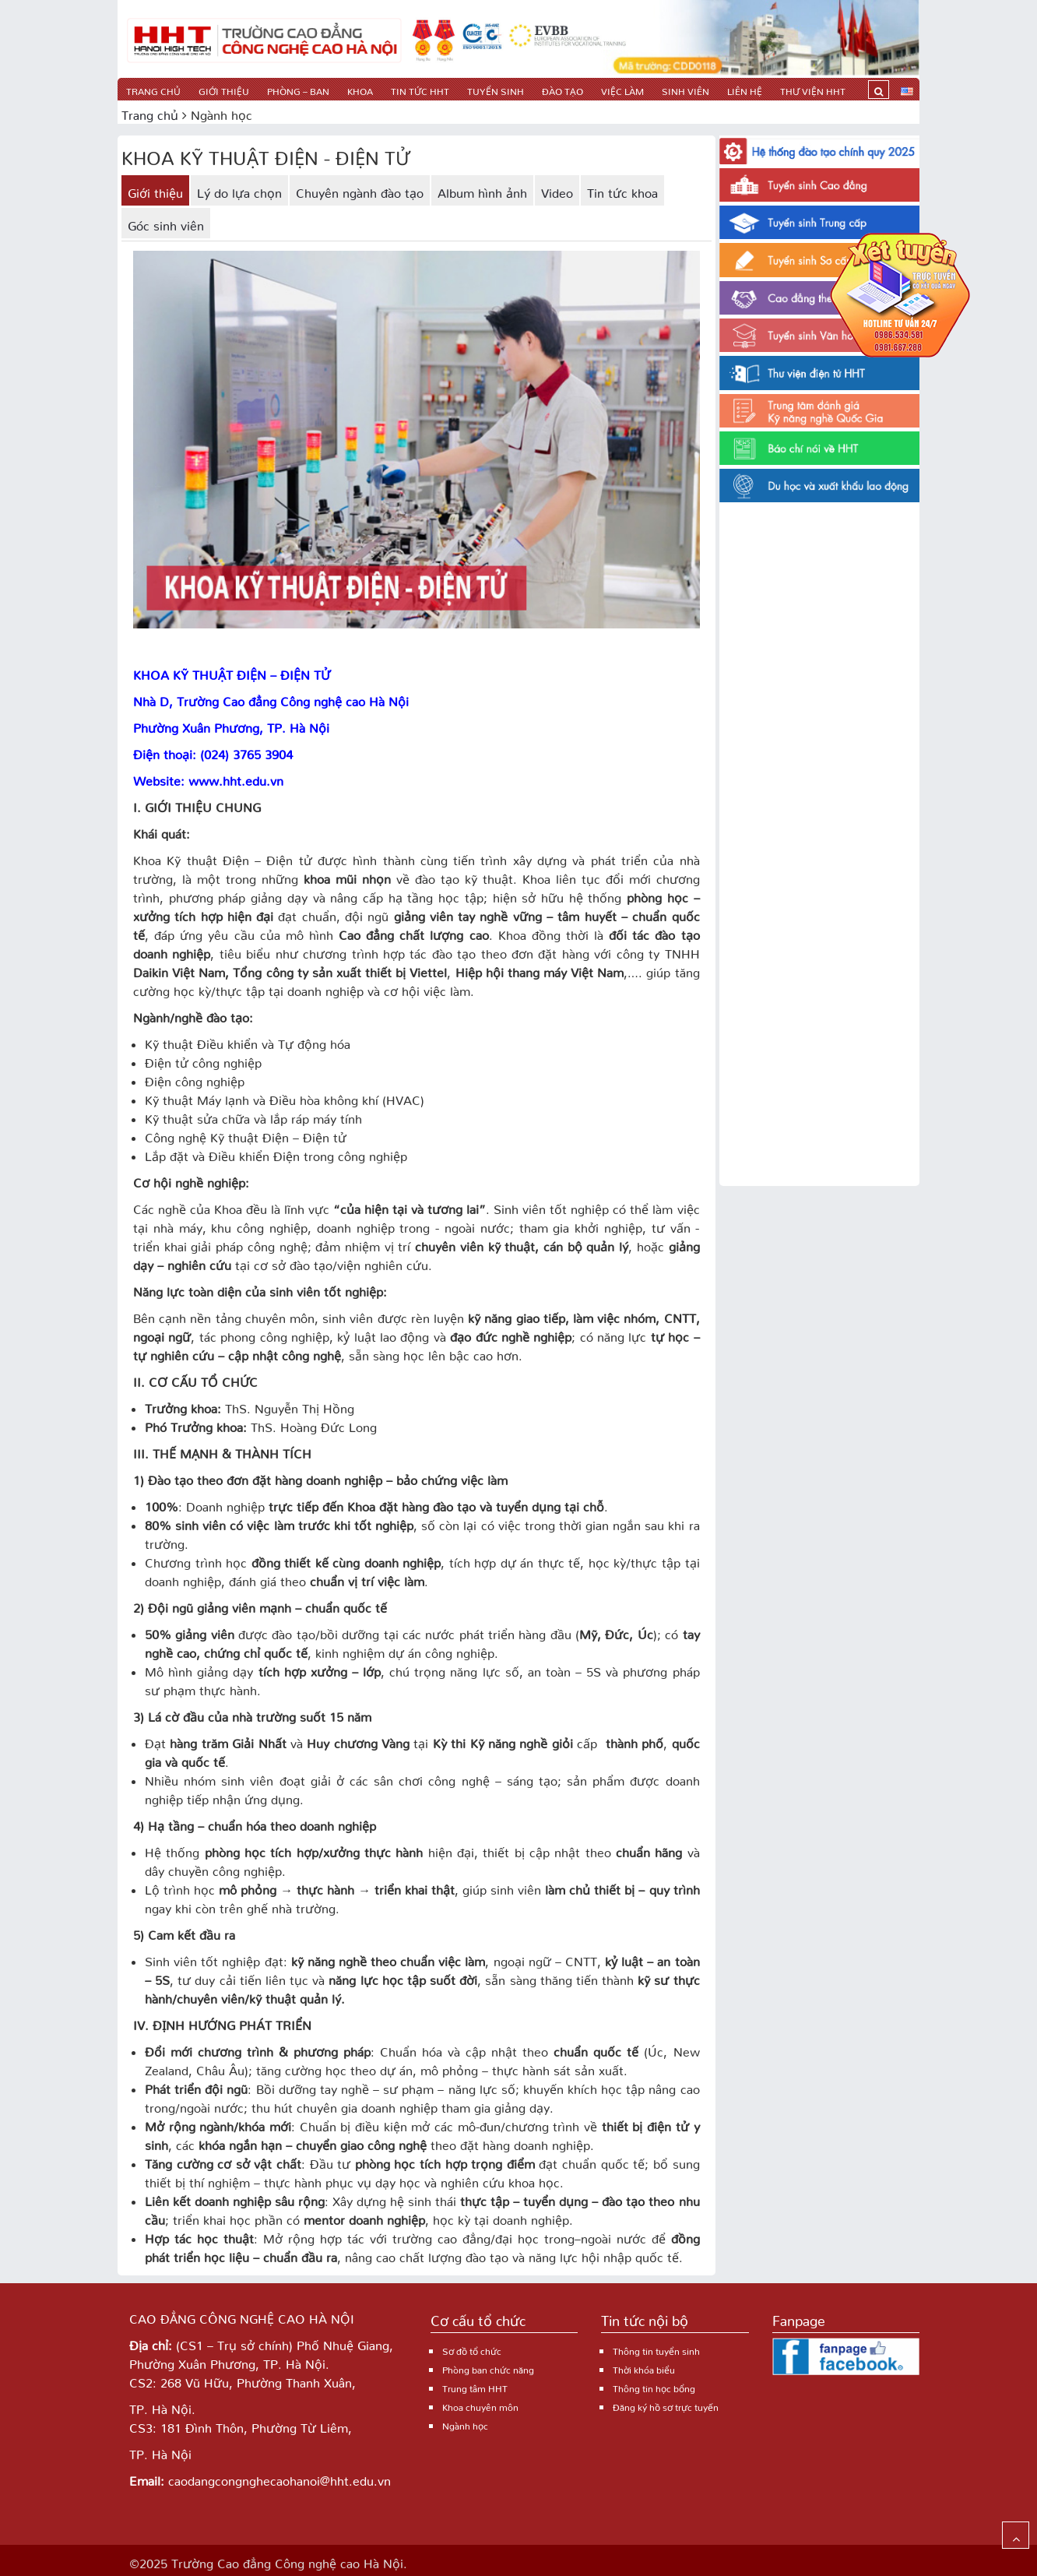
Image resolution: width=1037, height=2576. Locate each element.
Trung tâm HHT (475, 2386)
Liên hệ (744, 89)
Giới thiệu (224, 89)
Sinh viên (685, 89)
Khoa (360, 89)
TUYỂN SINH (495, 89)
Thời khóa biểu (644, 2367)
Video (557, 190)
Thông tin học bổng (654, 2386)
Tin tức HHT (420, 89)
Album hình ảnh (482, 190)
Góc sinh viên (166, 222)
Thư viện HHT (812, 89)
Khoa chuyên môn (480, 2405)
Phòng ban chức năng (488, 2367)
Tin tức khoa (622, 190)
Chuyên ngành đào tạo (360, 190)
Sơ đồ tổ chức (471, 2349)
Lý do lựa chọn (239, 190)
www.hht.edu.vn (235, 778)
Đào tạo (562, 89)
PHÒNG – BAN (298, 89)
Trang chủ (153, 89)
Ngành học (465, 2423)
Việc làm (622, 89)
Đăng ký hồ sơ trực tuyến (666, 2405)
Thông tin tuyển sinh (656, 2349)
